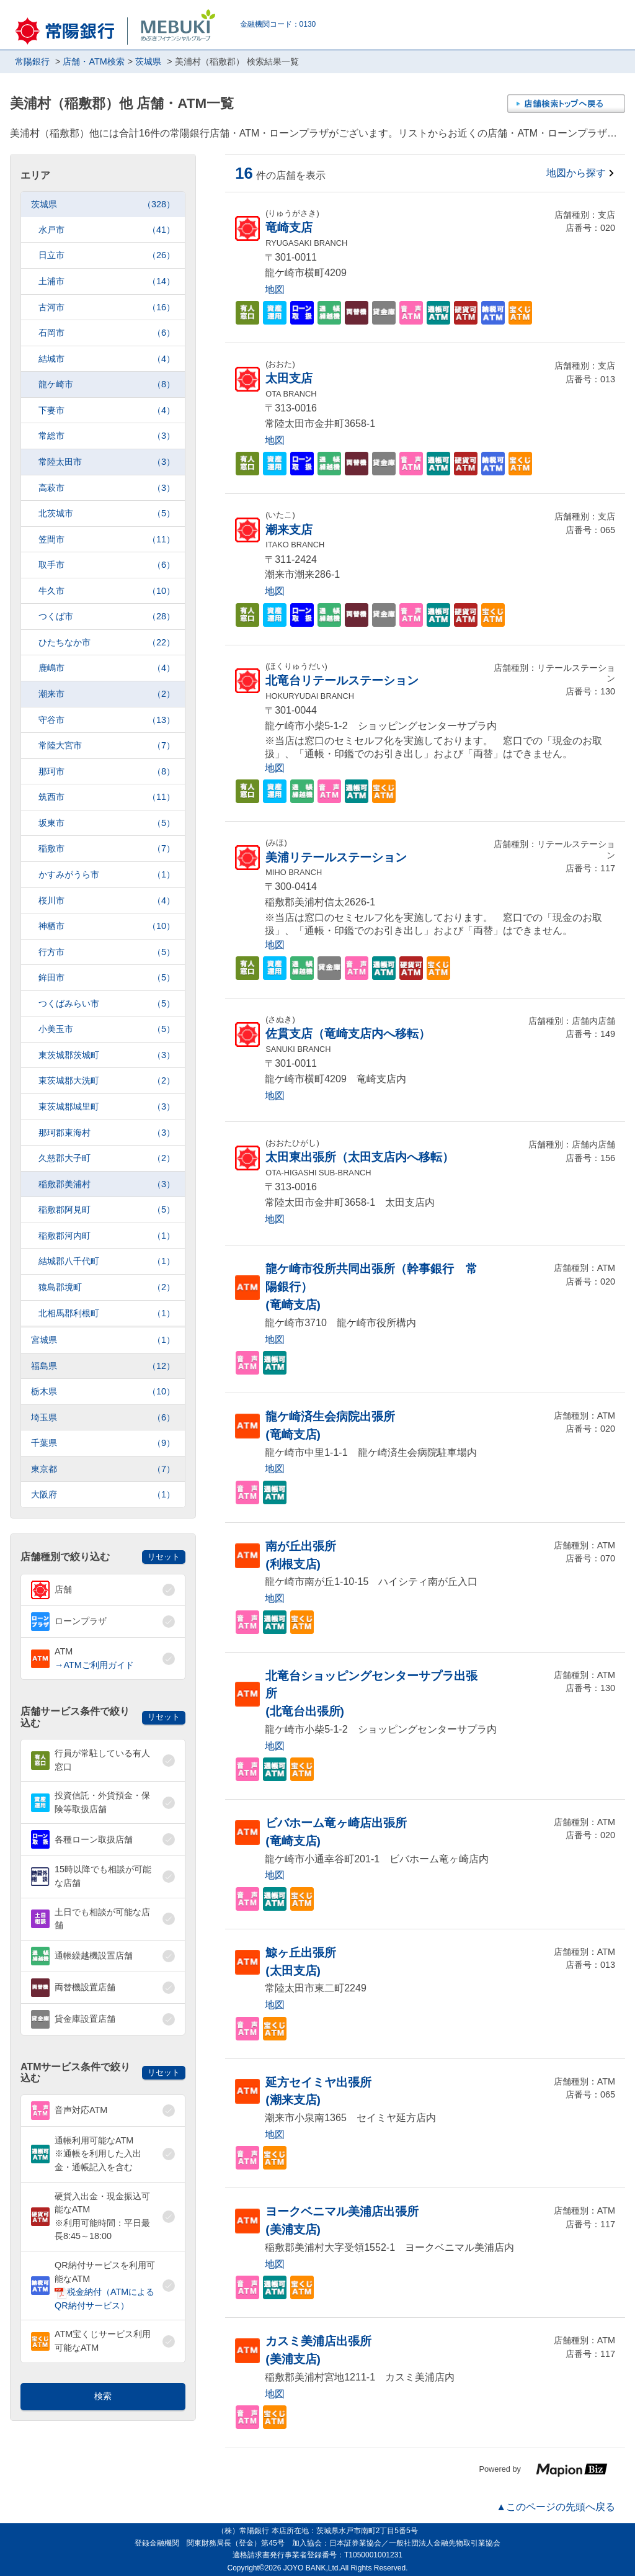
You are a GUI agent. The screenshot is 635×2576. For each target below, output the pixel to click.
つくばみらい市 (106, 1004)
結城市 (106, 359)
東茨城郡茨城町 (106, 1055)
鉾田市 (106, 977)
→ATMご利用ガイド (94, 1665)
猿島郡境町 (106, 1287)
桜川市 (106, 900)
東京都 (103, 1469)
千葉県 (103, 1443)
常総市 (106, 436)
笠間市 (106, 539)
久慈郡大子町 (106, 1158)
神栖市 (106, 926)
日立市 (106, 255)
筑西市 (106, 797)
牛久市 (106, 591)
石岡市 (106, 333)
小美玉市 (106, 1029)
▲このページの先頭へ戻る (555, 2507)
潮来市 (106, 694)
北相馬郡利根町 (106, 1313)
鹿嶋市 (106, 668)
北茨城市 (106, 513)
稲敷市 (106, 848)
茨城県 (103, 204)
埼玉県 (103, 1417)
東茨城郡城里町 (106, 1107)
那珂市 (106, 771)
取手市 (106, 565)
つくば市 (106, 616)
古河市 (106, 307)
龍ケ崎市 (106, 384)
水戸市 (106, 230)
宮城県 (103, 1340)
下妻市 (106, 410)
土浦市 (106, 281)
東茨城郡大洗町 (106, 1080)
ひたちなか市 (106, 642)
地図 (275, 289)
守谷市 (106, 720)
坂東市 (106, 823)
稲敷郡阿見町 (106, 1210)
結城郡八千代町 (106, 1261)
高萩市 (106, 488)
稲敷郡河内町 (106, 1236)
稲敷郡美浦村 (106, 1184)
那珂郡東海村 (106, 1133)
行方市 (106, 952)
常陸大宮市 (106, 745)
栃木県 (103, 1391)
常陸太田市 (106, 462)
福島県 (103, 1366)
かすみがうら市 (106, 874)
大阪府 (103, 1494)
